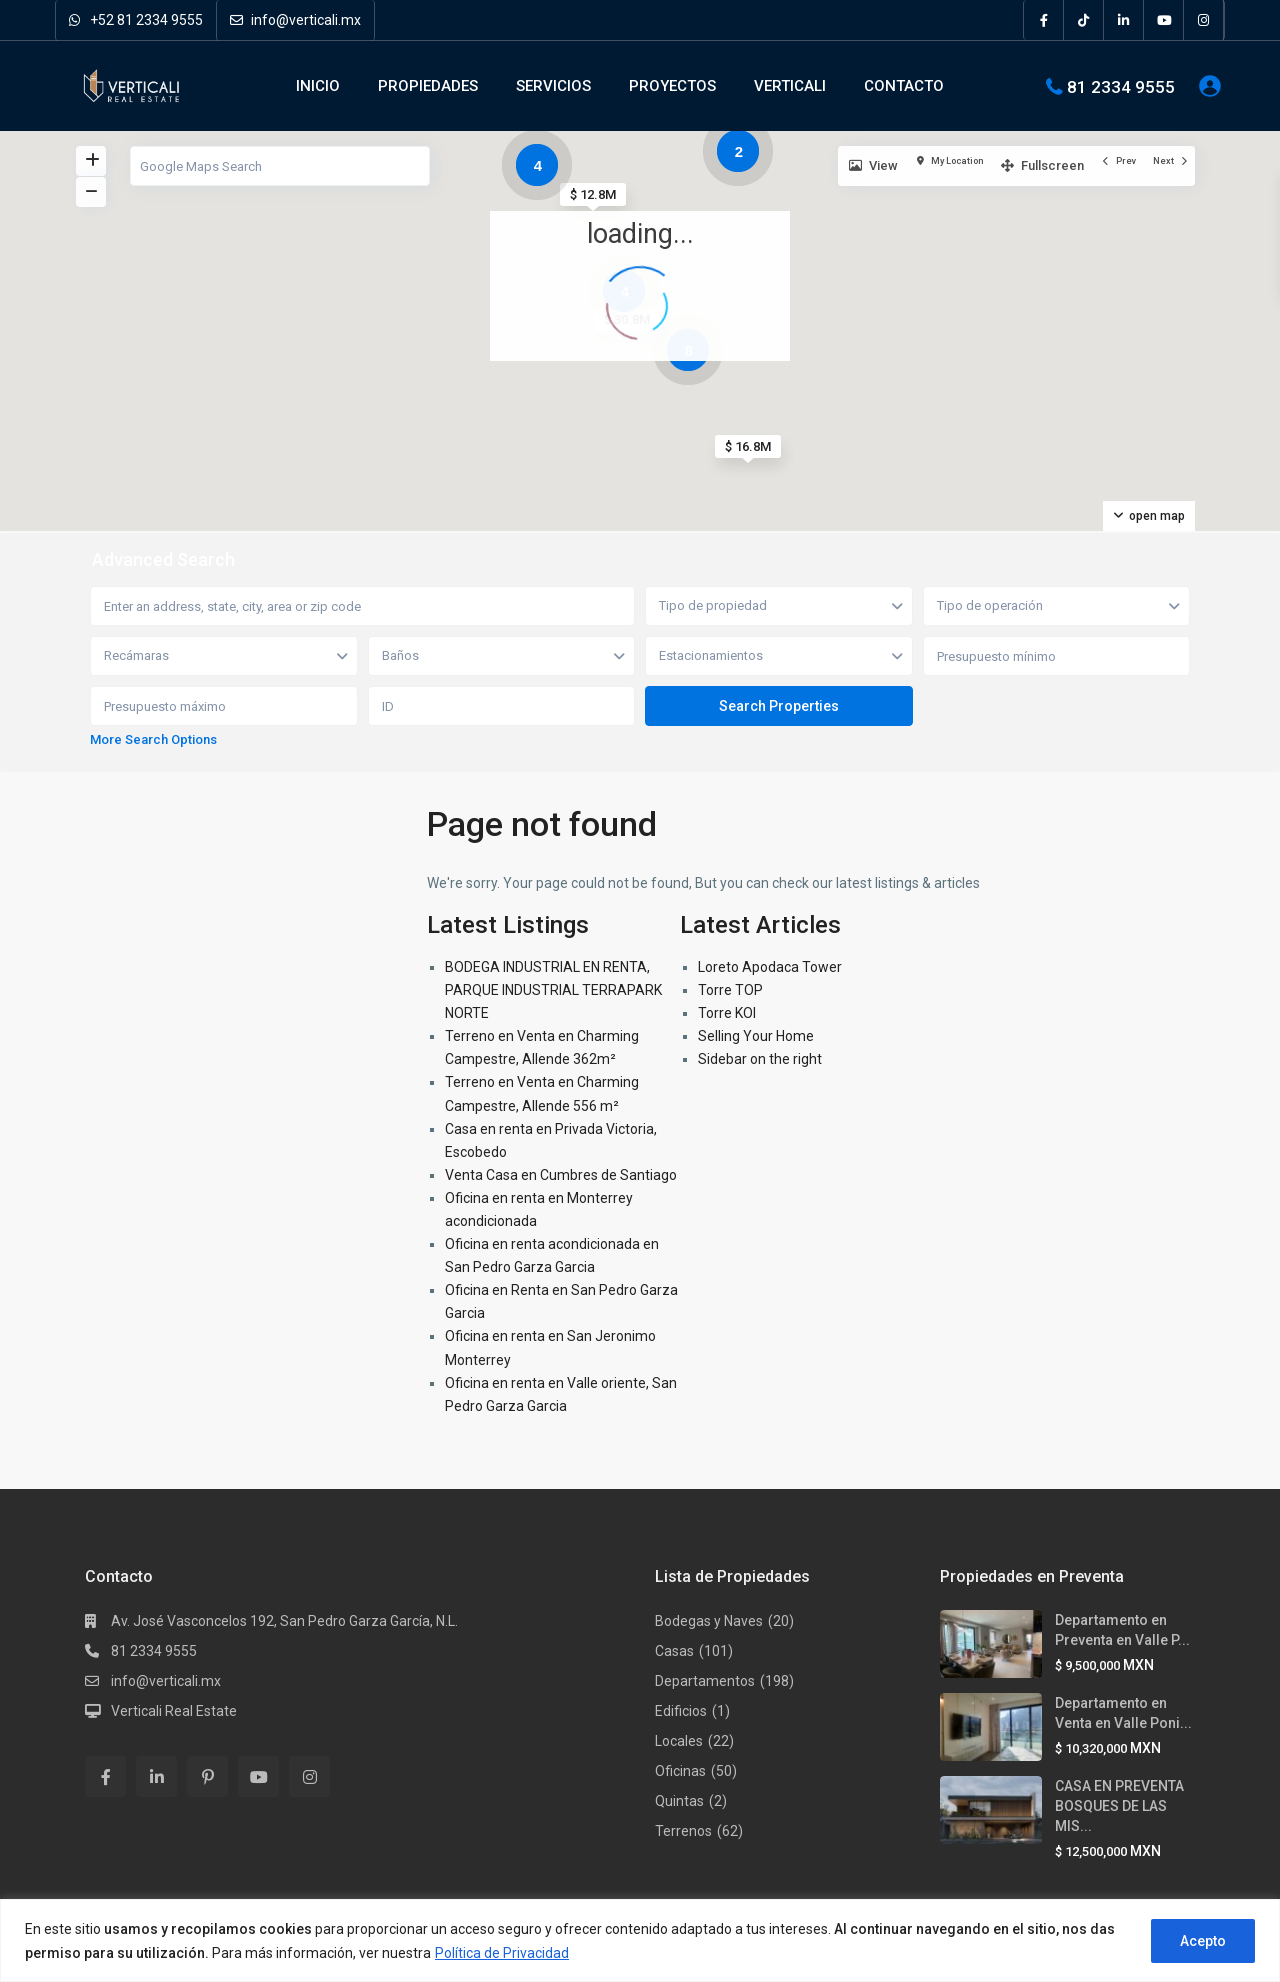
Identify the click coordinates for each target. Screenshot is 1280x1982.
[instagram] (1204, 20)
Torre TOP (730, 990)
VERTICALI (790, 86)
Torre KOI (727, 1013)
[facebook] (1044, 20)
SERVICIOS (553, 86)
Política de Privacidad (502, 1953)
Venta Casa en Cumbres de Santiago (561, 1175)
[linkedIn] (1124, 20)
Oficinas (680, 1771)
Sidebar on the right (760, 1059)
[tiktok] (1084, 20)
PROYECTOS (672, 86)
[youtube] (1164, 20)
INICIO (318, 86)
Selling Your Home (756, 1036)
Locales (679, 1741)
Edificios (681, 1711)
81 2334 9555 (1121, 86)
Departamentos (705, 1681)
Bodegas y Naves (709, 1621)
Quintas (679, 1801)
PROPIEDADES (428, 86)
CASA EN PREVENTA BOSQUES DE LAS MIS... (1119, 1806)
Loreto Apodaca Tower (770, 967)
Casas (674, 1651)
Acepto (1203, 1941)
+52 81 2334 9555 (136, 20)
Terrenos (683, 1831)
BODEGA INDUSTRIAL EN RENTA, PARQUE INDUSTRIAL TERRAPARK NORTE (553, 990)
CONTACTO (904, 86)
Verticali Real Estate (174, 1711)
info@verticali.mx (295, 20)
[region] (640, 1940)
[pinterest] (207, 1776)
